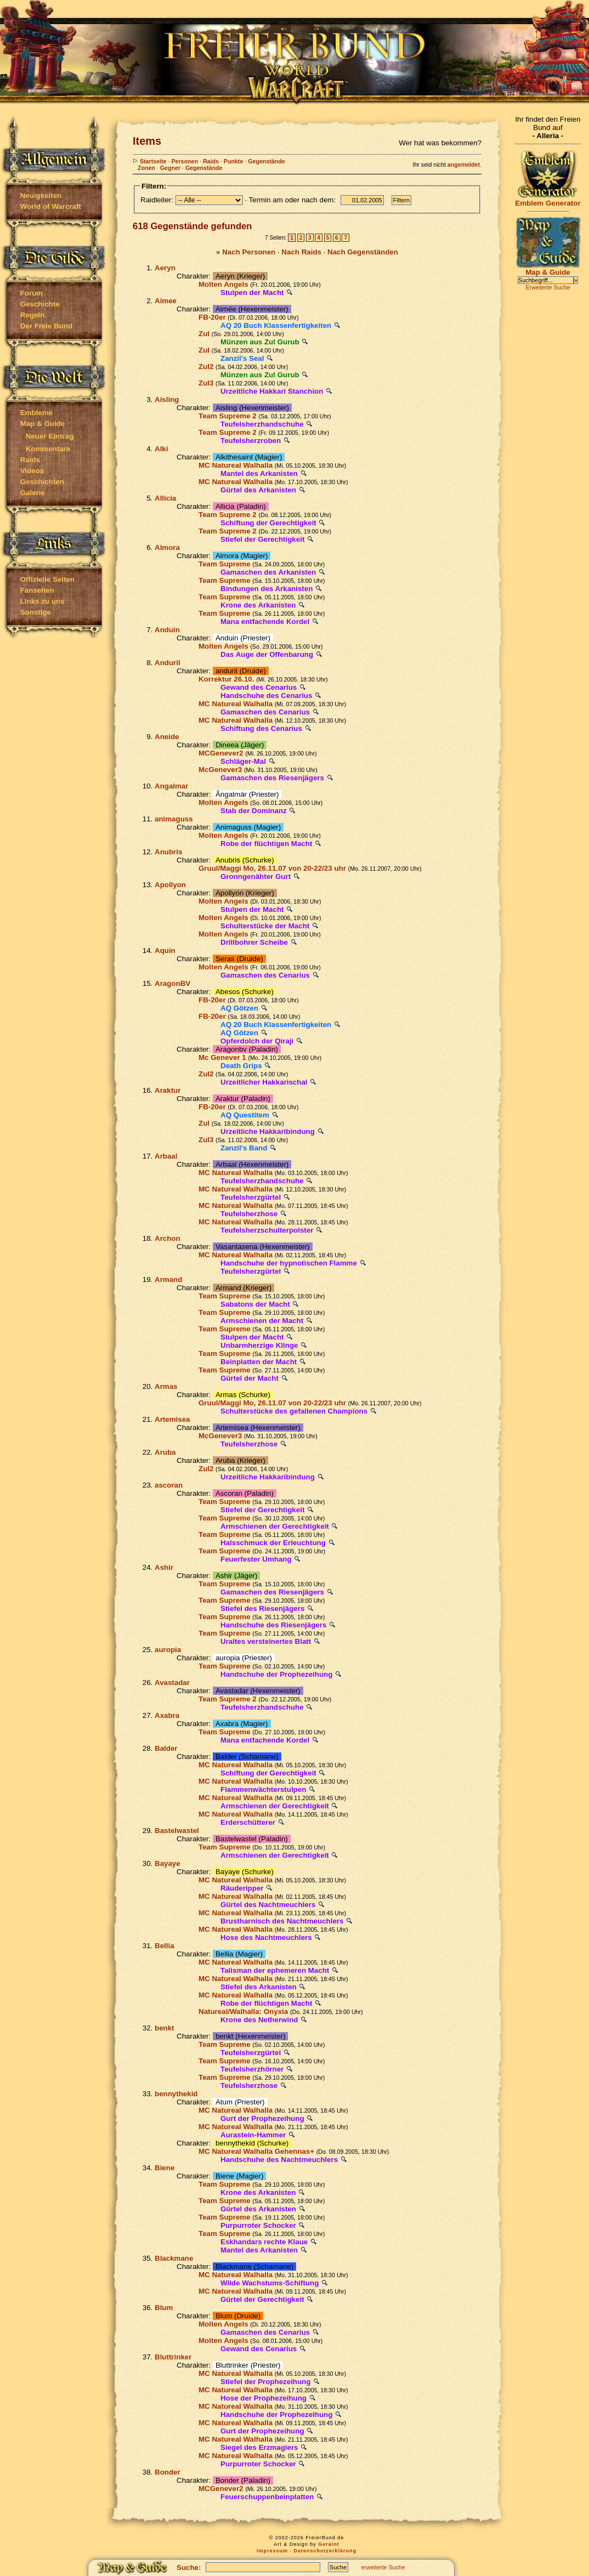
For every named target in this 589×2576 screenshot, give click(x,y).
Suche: (189, 2567)
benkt (164, 2028)
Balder (166, 1748)
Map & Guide (42, 423)
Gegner (170, 167)
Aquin (165, 950)
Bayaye (167, 1863)
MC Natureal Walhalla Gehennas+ (256, 2151)
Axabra (167, 1715)
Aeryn (165, 268)
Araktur (167, 1090)
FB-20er (212, 317)
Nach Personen (248, 252)
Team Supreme (225, 564)
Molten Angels (223, 284)
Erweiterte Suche (547, 287)
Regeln (32, 315)
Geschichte (40, 304)
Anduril (167, 663)
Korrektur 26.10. (226, 679)
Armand (168, 1279)
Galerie (32, 493)
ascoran (169, 1485)
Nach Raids (301, 252)
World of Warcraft (50, 206)
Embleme (36, 412)
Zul (204, 334)
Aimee (166, 301)
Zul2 (206, 366)
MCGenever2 (221, 753)
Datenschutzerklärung (325, 2551)
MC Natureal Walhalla (236, 465)
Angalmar (171, 786)
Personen (184, 161)
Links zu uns (42, 601)
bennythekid (176, 2094)
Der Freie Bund (46, 326)
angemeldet (464, 164)
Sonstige (35, 612)
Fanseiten (37, 590)
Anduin (167, 630)
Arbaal (166, 1156)
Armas (166, 1386)
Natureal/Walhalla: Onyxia (243, 2011)
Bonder (167, 2472)
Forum (31, 293)
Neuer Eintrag (49, 436)
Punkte (233, 161)
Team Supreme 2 (228, 416)
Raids (30, 460)
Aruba (165, 1452)
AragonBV (172, 983)
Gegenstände (266, 161)
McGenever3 (220, 769)
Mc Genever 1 (222, 1057)
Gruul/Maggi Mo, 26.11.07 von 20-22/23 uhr (272, 868)
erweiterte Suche (383, 2567)
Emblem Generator (548, 199)
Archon (167, 1238)
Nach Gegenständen (362, 252)
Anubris (168, 852)
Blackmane (174, 2258)
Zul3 (206, 383)
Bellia (164, 1946)
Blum (164, 2307)
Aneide (167, 737)
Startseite (150, 161)
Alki (161, 449)
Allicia (165, 498)
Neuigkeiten (41, 195)
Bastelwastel (177, 1830)
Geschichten (42, 482)
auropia (168, 1650)
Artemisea (172, 1419)
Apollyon (170, 885)
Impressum (272, 2551)
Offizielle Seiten (47, 579)
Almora (167, 547)
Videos (32, 471)
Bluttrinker (173, 2357)
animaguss (174, 819)
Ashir (164, 1567)
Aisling (167, 399)
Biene (164, 2168)
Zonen (146, 167)
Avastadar (172, 1682)
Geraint (328, 2544)
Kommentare (48, 449)
